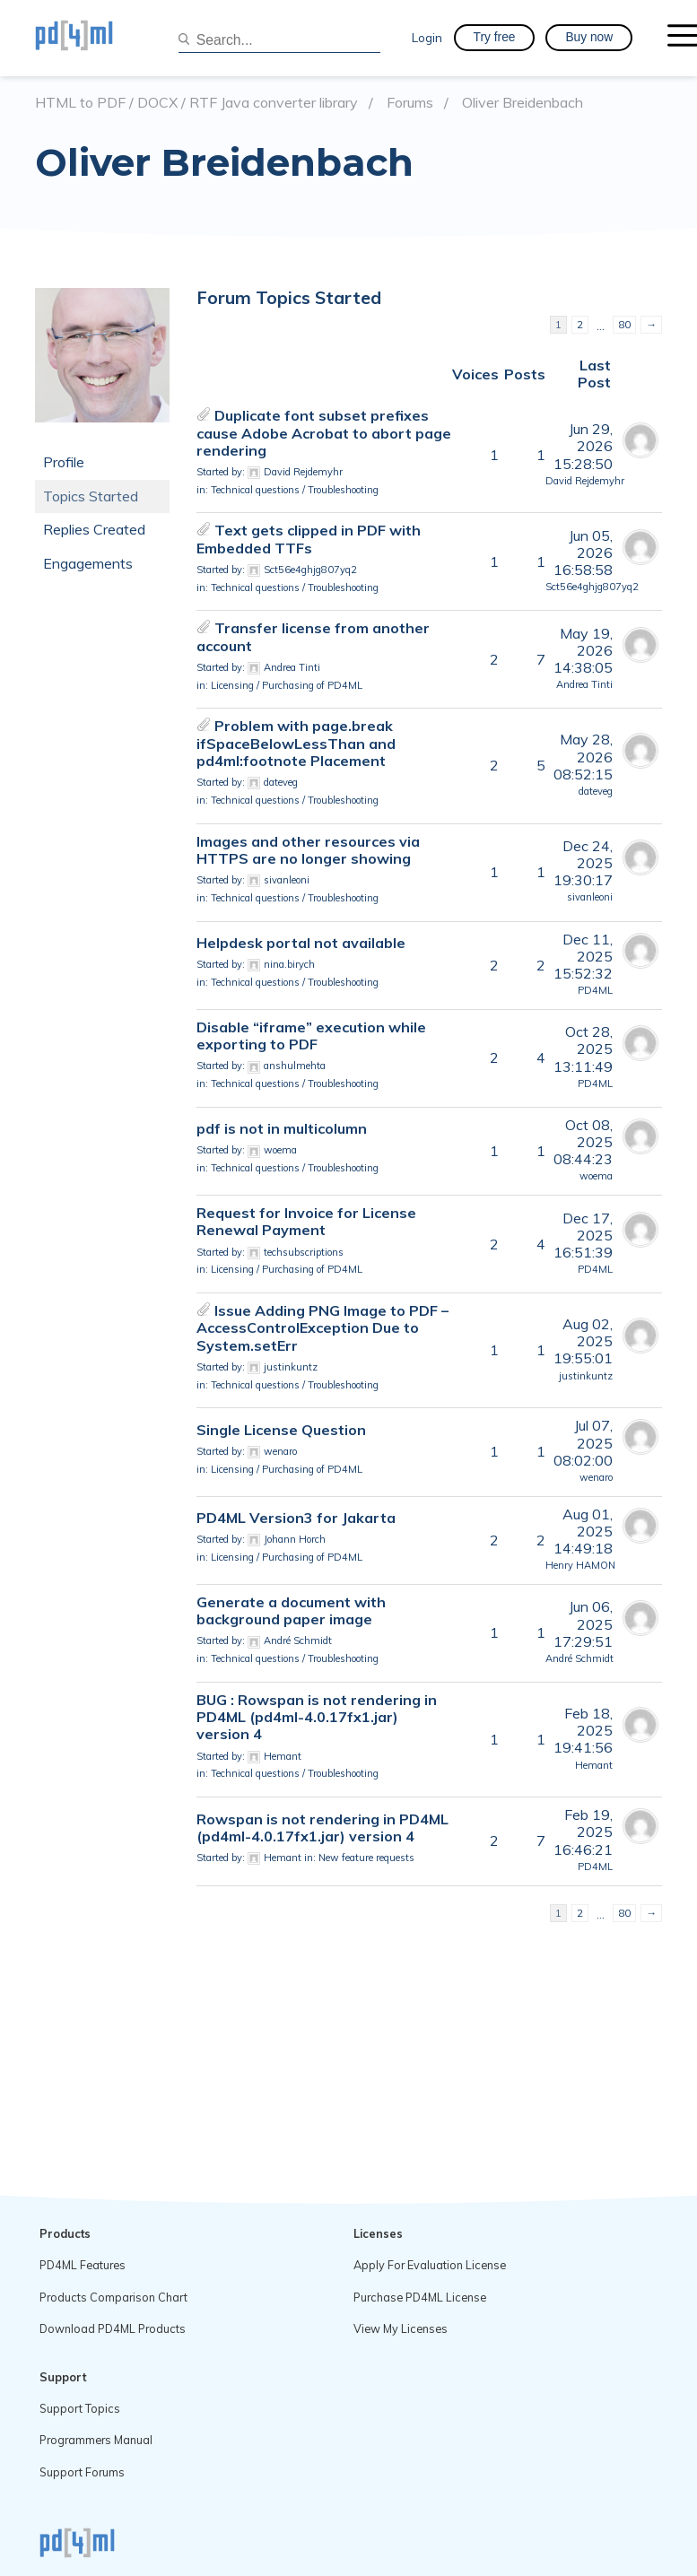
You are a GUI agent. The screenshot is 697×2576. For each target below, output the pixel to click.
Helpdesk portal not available (300, 943)
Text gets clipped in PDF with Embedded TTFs (308, 538)
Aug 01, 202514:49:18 (583, 1531)
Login (427, 37)
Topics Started (90, 496)
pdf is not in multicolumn (281, 1128)
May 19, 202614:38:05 (583, 650)
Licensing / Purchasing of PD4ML (286, 685)
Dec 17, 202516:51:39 (583, 1235)
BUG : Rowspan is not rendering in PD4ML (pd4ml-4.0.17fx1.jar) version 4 (316, 1717)
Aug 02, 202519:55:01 (583, 1341)
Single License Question (281, 1430)
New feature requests (366, 1857)
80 (624, 324)
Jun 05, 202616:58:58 (583, 553)
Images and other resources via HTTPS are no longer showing (308, 849)
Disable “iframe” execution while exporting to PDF (311, 1035)
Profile (63, 462)
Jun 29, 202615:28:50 (583, 446)
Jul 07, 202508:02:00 (583, 1442)
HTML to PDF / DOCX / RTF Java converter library (196, 102)
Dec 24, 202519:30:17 (583, 863)
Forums (410, 102)
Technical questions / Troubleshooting (295, 489)
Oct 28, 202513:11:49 (583, 1049)
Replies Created (94, 529)
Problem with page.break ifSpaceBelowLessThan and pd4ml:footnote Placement (296, 743)
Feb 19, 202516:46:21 (583, 1832)
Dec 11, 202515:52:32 (583, 956)
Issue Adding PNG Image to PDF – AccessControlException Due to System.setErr (322, 1327)
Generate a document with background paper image (291, 1610)
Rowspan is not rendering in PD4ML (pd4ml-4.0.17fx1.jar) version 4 (322, 1827)
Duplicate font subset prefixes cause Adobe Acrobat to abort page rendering (323, 432)
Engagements (88, 563)
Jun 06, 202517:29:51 (583, 1623)
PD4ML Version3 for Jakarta (296, 1518)
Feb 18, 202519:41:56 (583, 1730)
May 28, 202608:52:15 (583, 756)
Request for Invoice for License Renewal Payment (306, 1221)
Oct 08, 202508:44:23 (583, 1142)
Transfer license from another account (313, 636)
